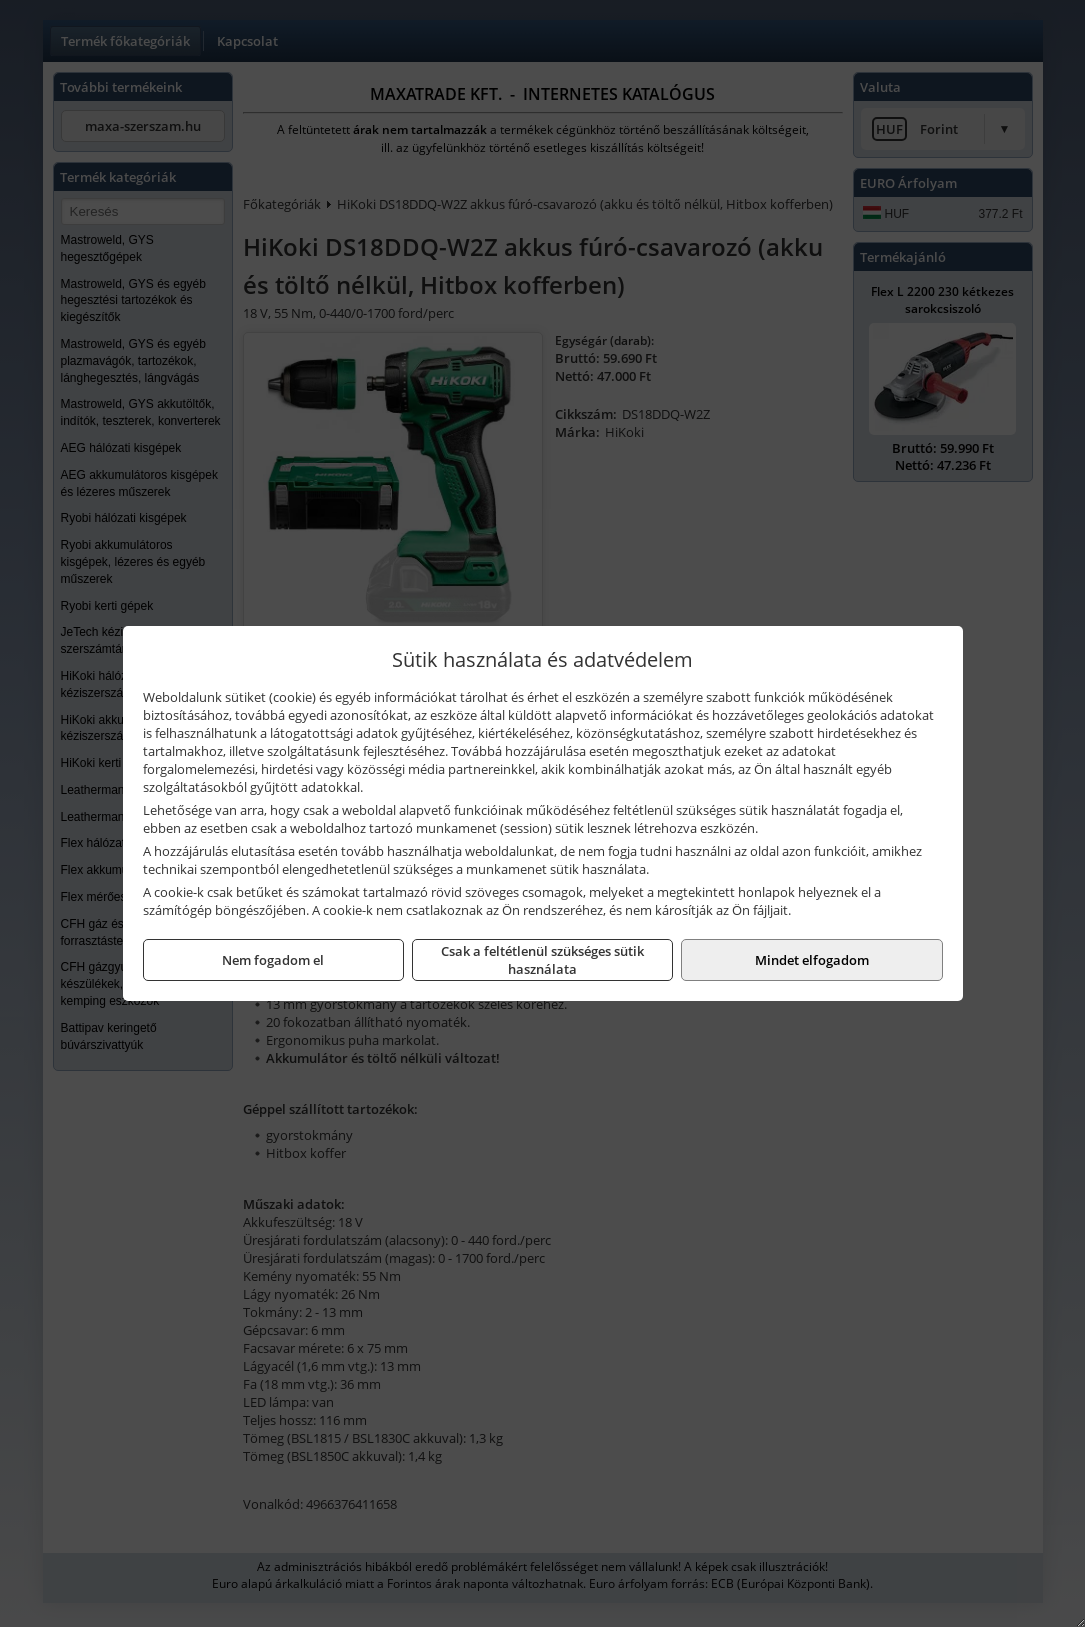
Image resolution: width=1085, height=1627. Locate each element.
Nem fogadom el (273, 960)
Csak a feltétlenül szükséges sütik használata (542, 960)
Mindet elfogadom (812, 960)
